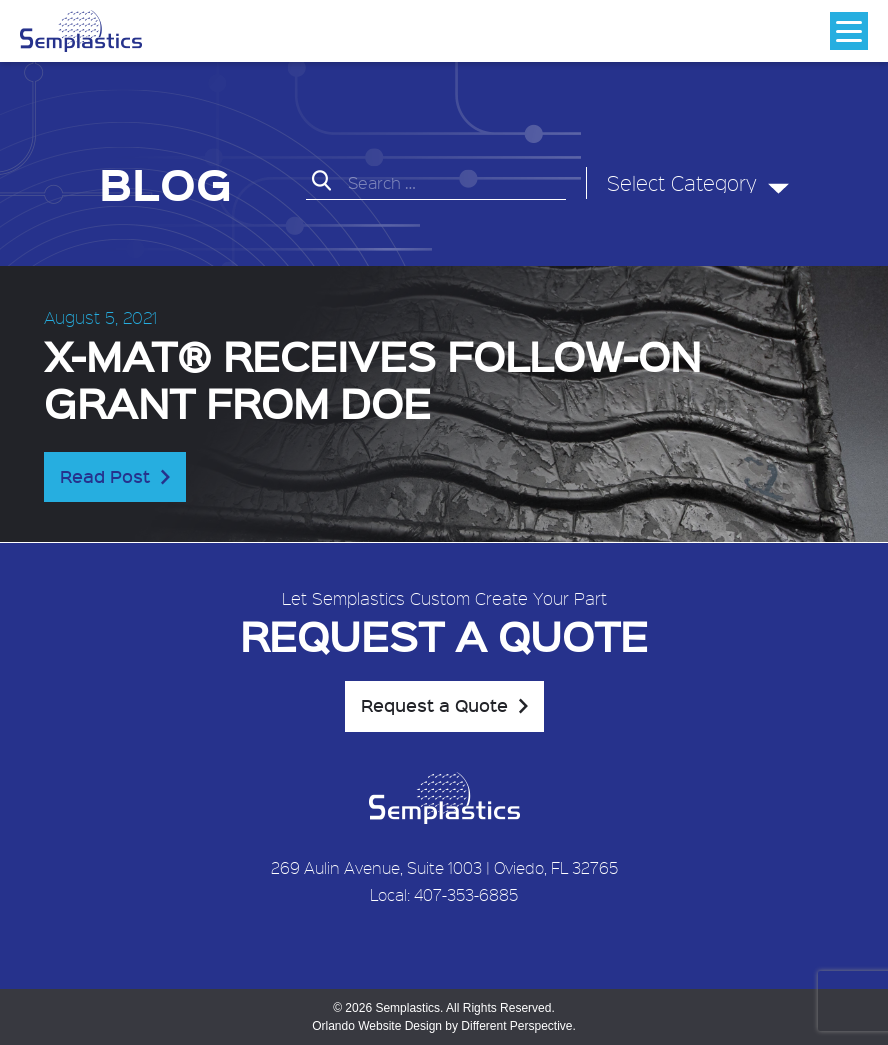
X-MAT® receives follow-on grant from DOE (372, 378)
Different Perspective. (518, 1026)
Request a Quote (434, 705)
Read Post (105, 476)
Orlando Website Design (377, 1026)
